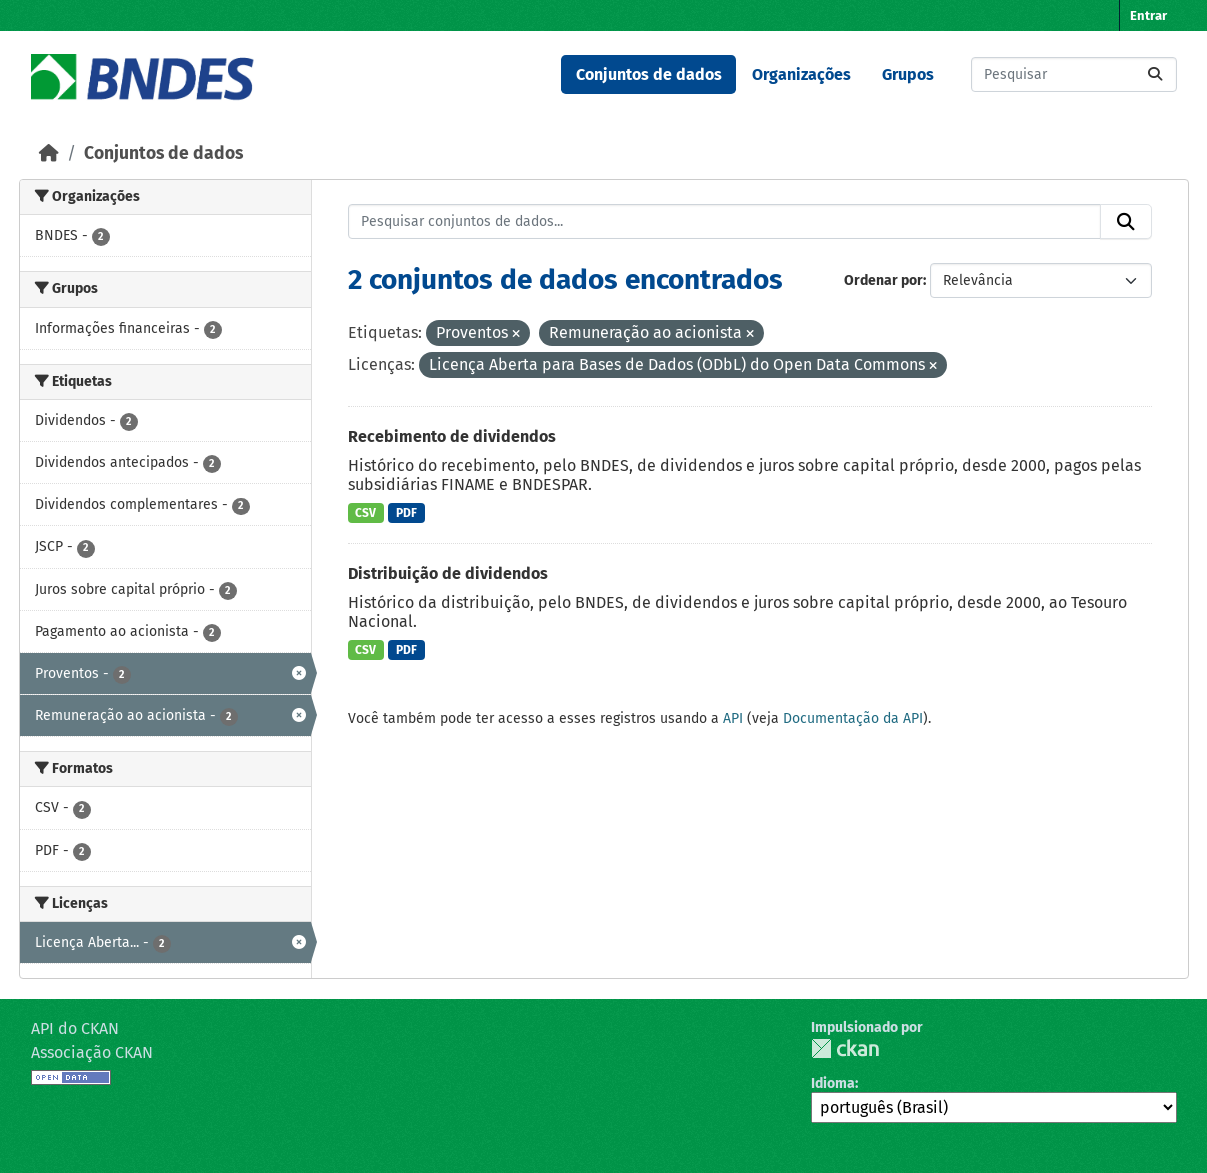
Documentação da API (853, 718)
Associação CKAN (92, 1052)
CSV (365, 513)
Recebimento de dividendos (452, 436)
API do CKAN (75, 1028)
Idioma (833, 1083)
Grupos (908, 74)
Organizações (801, 74)
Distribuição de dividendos (448, 573)
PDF (406, 513)
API (733, 718)
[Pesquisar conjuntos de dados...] (1074, 74)
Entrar (1148, 15)
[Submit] (1155, 74)
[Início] (49, 153)
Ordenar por (883, 280)
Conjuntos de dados (649, 74)
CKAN (845, 1048)
